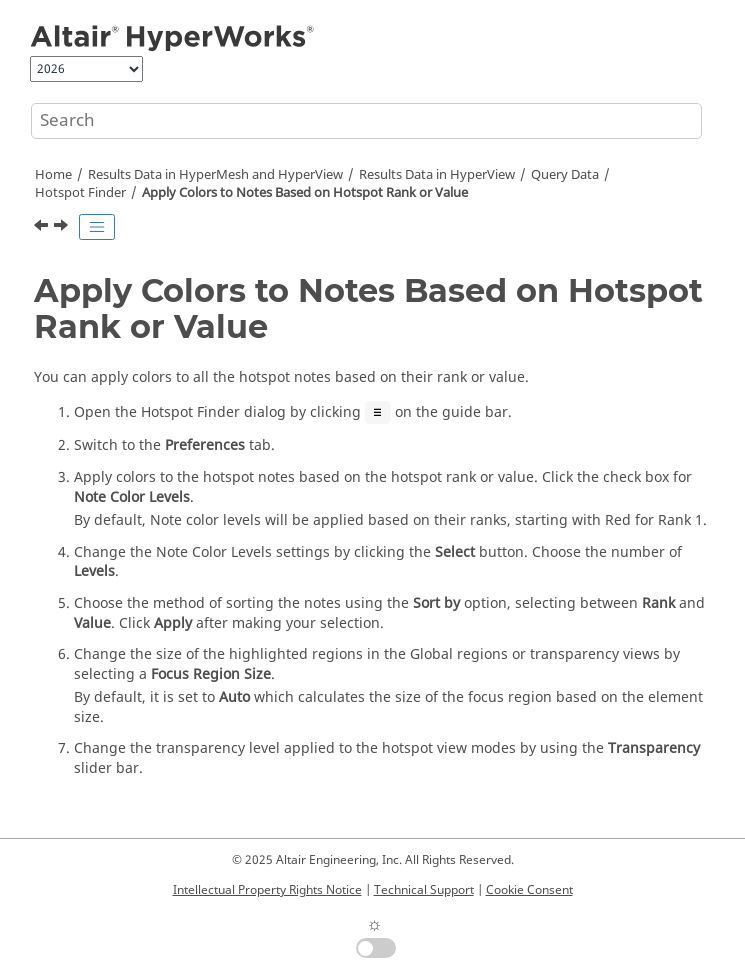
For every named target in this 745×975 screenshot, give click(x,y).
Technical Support (424, 890)
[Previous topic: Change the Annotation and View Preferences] (43, 228)
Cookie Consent (529, 890)
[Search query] (366, 121)
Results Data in (437, 175)
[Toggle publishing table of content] (97, 227)
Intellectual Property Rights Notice (267, 890)
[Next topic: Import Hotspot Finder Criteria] (63, 228)
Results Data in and (215, 175)
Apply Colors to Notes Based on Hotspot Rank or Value (305, 193)
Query (565, 175)
